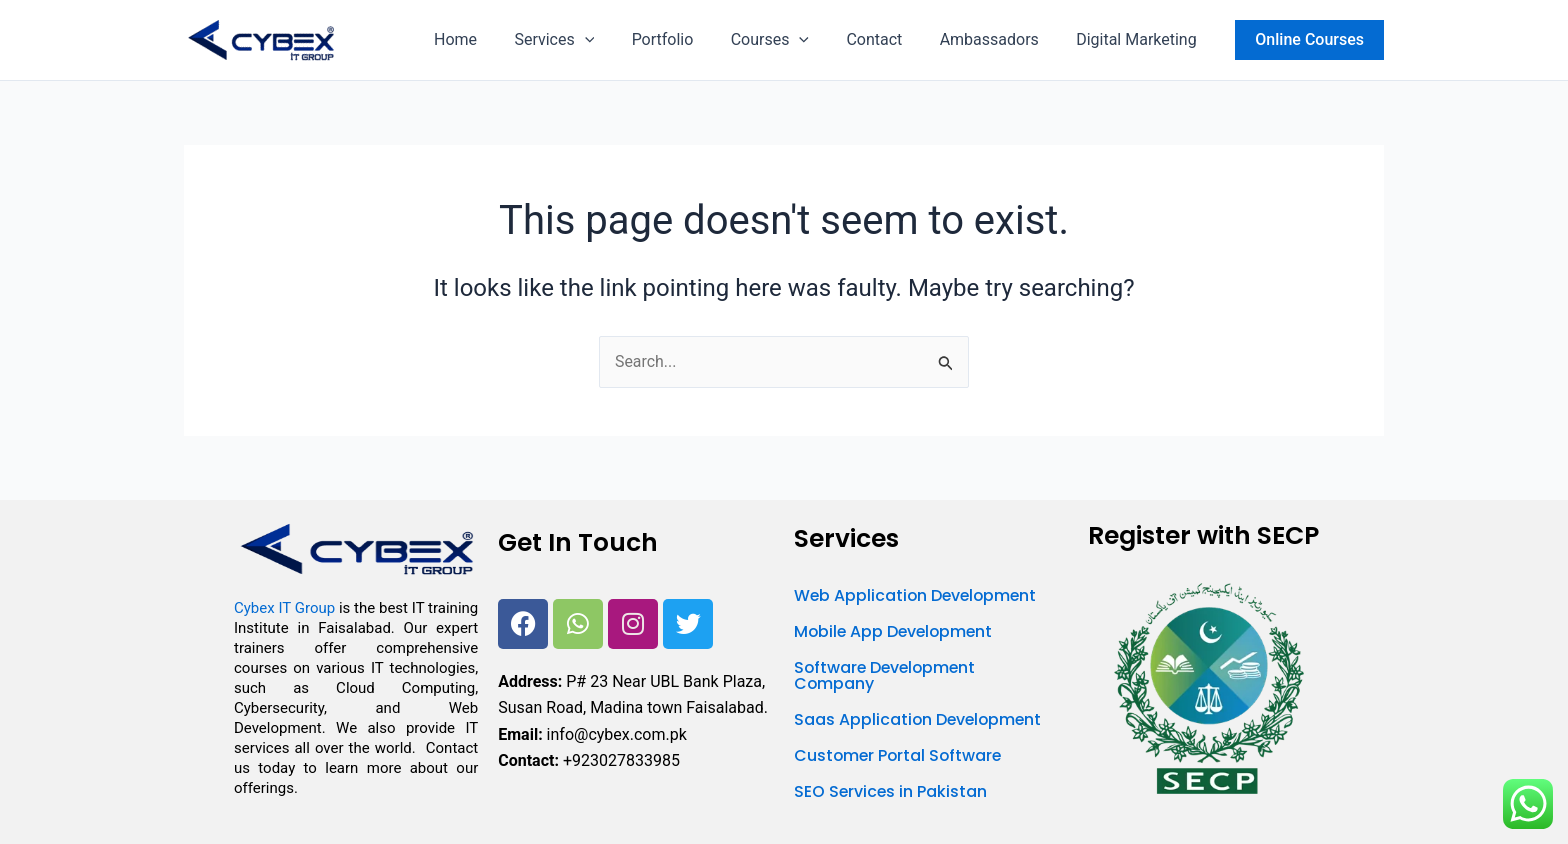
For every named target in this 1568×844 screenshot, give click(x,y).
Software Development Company (887, 675)
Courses (788, 40)
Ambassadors (997, 39)
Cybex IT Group (284, 609)
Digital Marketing (1139, 39)
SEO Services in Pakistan (891, 791)
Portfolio (687, 39)
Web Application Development (918, 595)
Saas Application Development (920, 719)
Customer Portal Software (900, 755)
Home (490, 39)
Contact (888, 39)
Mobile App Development (896, 631)
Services (584, 40)
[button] (614, 40)
